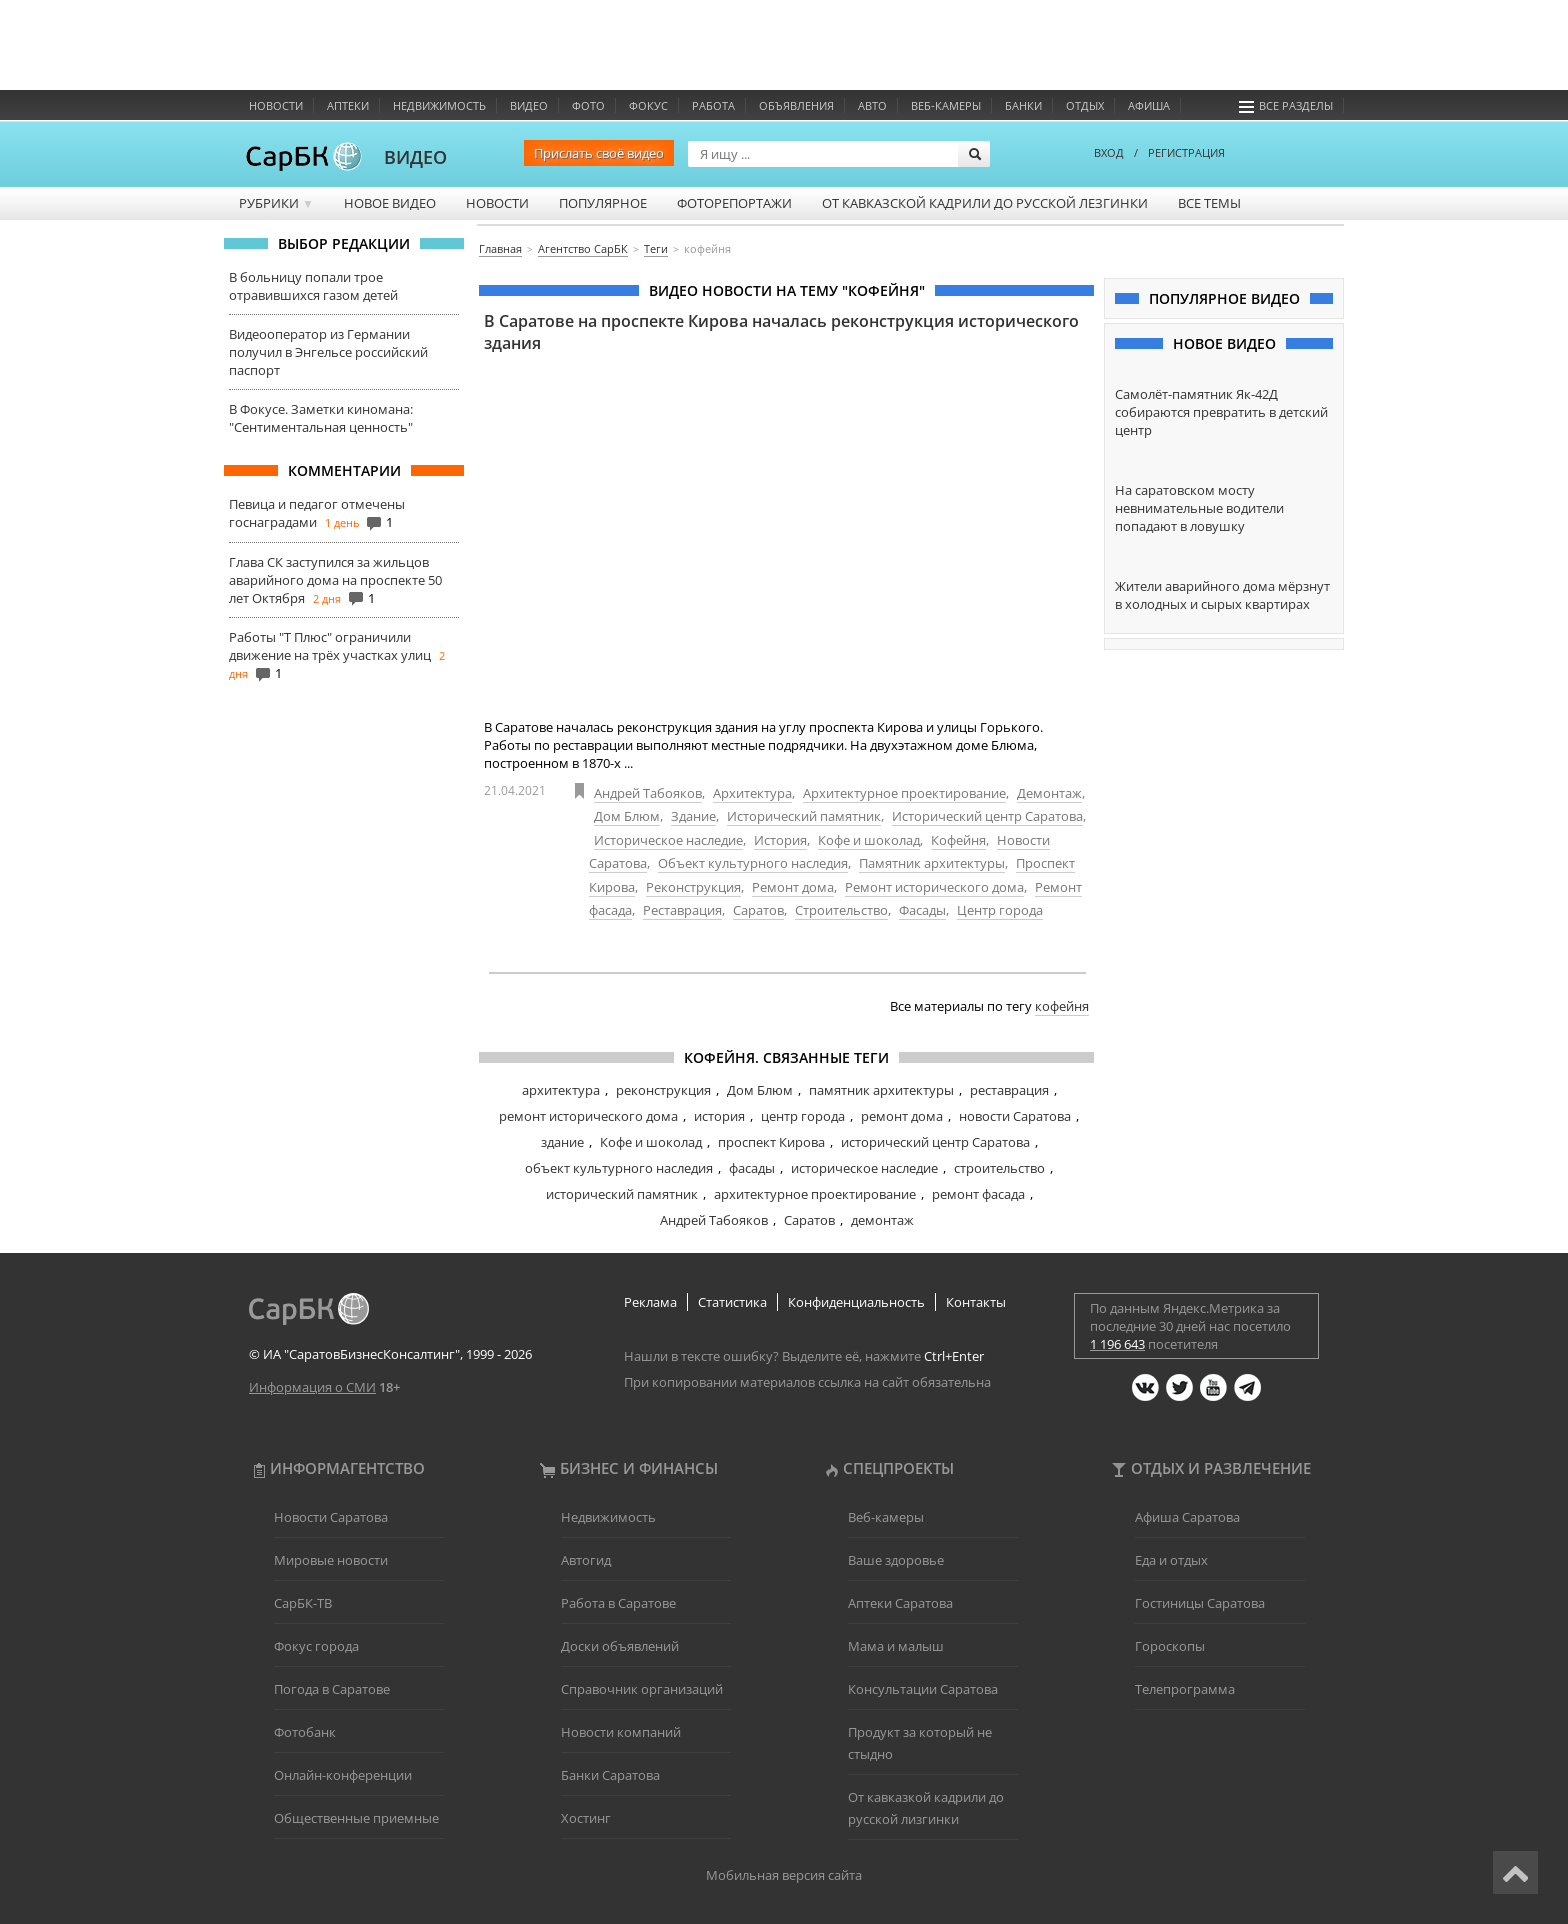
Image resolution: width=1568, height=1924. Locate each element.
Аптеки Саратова (900, 1603)
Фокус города (316, 1646)
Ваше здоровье (896, 1560)
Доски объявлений (620, 1646)
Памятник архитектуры (932, 863)
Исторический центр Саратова (987, 816)
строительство (999, 1168)
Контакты (976, 1302)
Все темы (1209, 203)
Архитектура (752, 793)
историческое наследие (864, 1168)
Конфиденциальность (856, 1302)
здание (562, 1142)
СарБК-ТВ (303, 1603)
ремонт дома (902, 1116)
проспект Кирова (771, 1142)
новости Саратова (1015, 1116)
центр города (803, 1116)
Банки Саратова (610, 1775)
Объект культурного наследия (753, 863)
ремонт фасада (978, 1194)
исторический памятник (622, 1194)
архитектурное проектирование (815, 1194)
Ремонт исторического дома (934, 887)
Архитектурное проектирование (904, 793)
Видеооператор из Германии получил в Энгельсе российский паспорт (328, 352)
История (780, 840)
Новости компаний (621, 1732)
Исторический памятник (804, 816)
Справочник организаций (642, 1689)
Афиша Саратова (1187, 1517)
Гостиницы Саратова (1200, 1603)
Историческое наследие (668, 840)
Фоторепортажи (734, 203)
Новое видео (390, 203)
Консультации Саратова (923, 1689)
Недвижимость (439, 105)
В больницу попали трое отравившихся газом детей (313, 286)
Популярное (603, 203)
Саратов (758, 910)
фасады (752, 1168)
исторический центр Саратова (935, 1142)
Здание (693, 816)
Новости (276, 105)
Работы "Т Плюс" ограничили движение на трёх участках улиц (330, 646)
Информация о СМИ (312, 1387)
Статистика (732, 1302)
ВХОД (1109, 152)
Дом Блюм (627, 816)
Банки (1023, 105)
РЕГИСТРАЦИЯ (1186, 152)
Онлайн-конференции (343, 1775)
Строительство (841, 910)
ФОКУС (648, 105)
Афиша (1149, 105)
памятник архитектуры (881, 1090)
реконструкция (663, 1090)
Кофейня (958, 840)
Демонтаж (1049, 793)
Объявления (796, 105)
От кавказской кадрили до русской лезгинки (985, 203)
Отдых (1085, 105)
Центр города (1000, 910)
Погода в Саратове (332, 1689)
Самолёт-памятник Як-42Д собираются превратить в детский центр (1221, 412)
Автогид (586, 1560)
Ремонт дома (793, 887)
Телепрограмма (1185, 1689)
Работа (713, 105)
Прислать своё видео (599, 153)
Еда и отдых (1171, 1560)
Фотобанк (305, 1732)
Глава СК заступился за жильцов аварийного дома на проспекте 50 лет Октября (335, 580)
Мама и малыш (896, 1646)
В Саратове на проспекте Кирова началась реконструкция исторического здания (781, 332)
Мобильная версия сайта (784, 1875)
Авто (872, 105)
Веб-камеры (946, 105)
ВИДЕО (415, 157)
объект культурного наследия (619, 1168)
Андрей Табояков (648, 793)
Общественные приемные (356, 1818)
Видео (529, 105)
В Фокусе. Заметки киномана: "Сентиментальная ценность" (321, 418)
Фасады (922, 910)
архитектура (561, 1090)
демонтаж (882, 1220)
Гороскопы (1170, 1646)
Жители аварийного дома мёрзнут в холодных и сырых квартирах (1222, 595)
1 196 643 (1117, 1344)
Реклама (650, 1302)
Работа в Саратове (618, 1603)
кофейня (1062, 1006)
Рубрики (276, 203)
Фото (588, 105)
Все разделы (1286, 105)
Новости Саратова (331, 1517)
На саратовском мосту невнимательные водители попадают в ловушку (1199, 508)
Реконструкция (693, 887)
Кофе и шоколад (869, 840)
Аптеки (348, 105)
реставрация (1009, 1090)
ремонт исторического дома (588, 1116)
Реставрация (682, 910)
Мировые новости (331, 1560)
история (719, 1116)
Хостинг (586, 1818)
